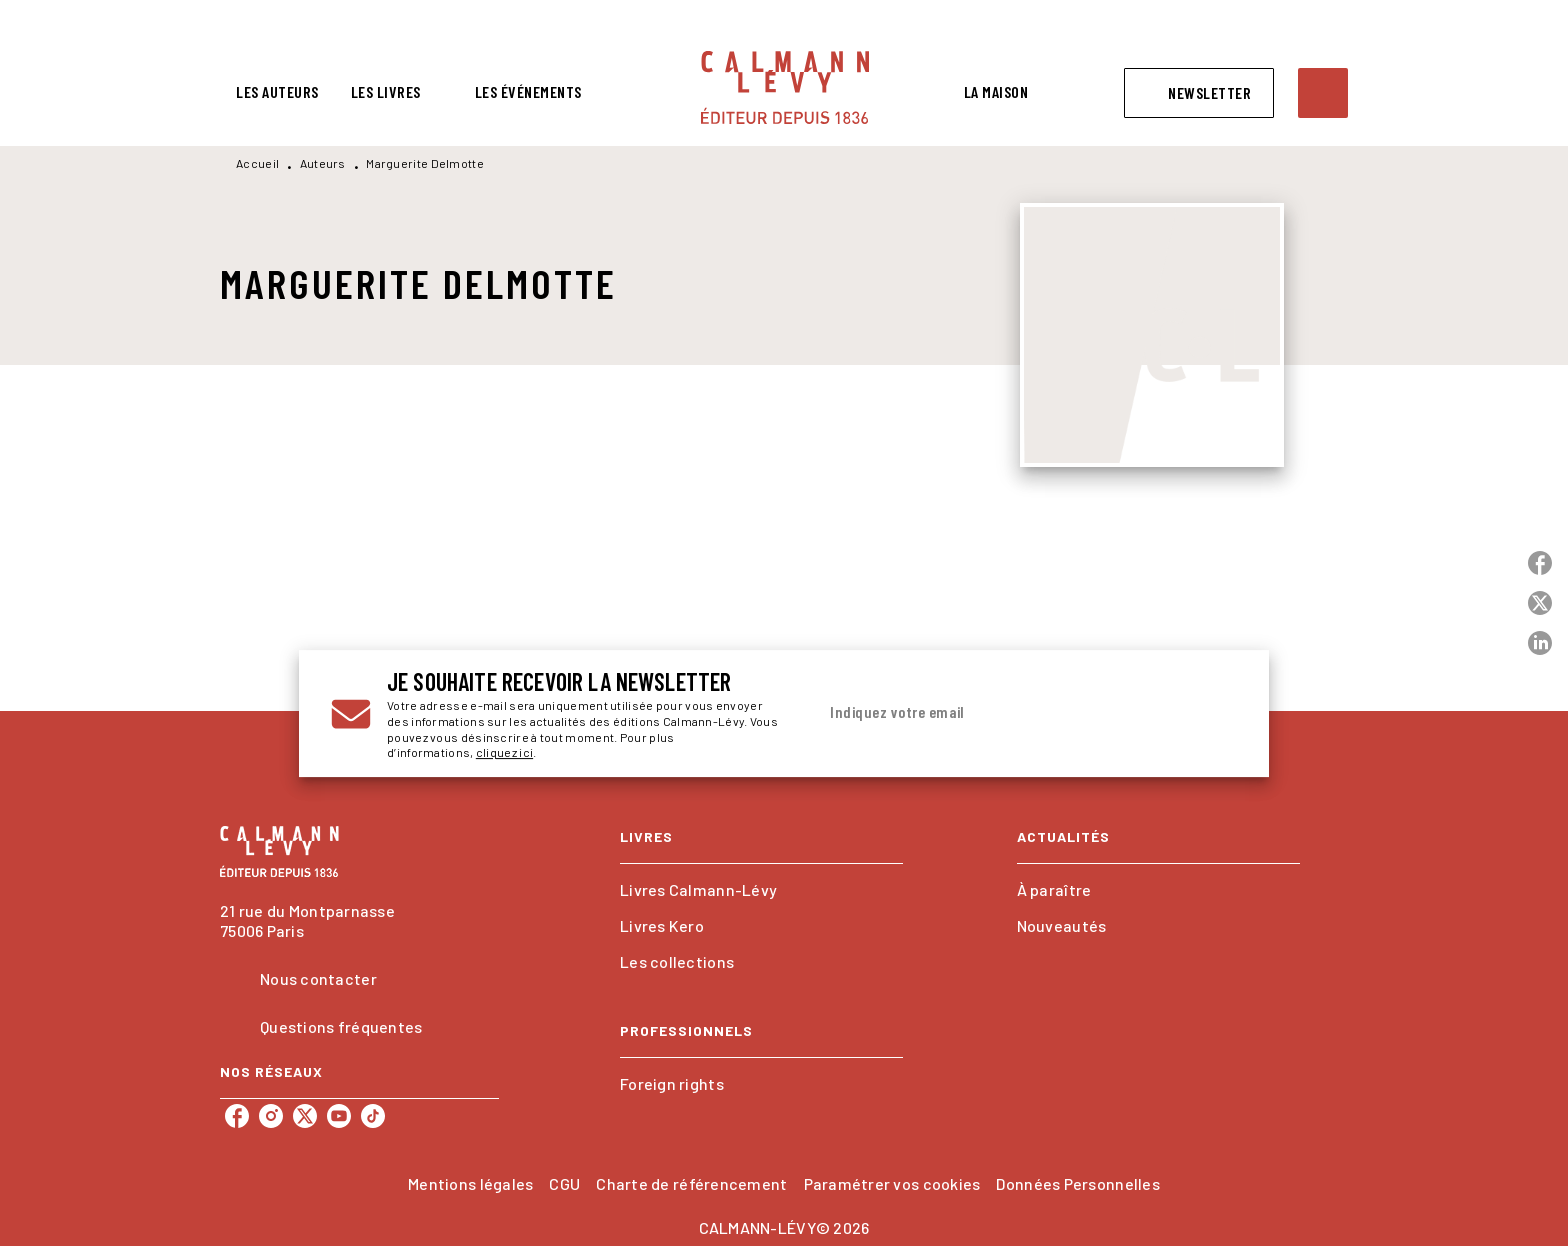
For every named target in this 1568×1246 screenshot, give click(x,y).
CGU (564, 1183)
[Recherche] (1323, 93)
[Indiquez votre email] (1001, 713)
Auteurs (323, 163)
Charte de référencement (691, 1183)
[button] (1199, 93)
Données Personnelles (1077, 1183)
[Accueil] (785, 87)
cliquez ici (504, 753)
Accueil (257, 163)
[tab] (277, 92)
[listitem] (237, 1116)
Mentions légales (470, 1183)
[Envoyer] (1213, 714)
